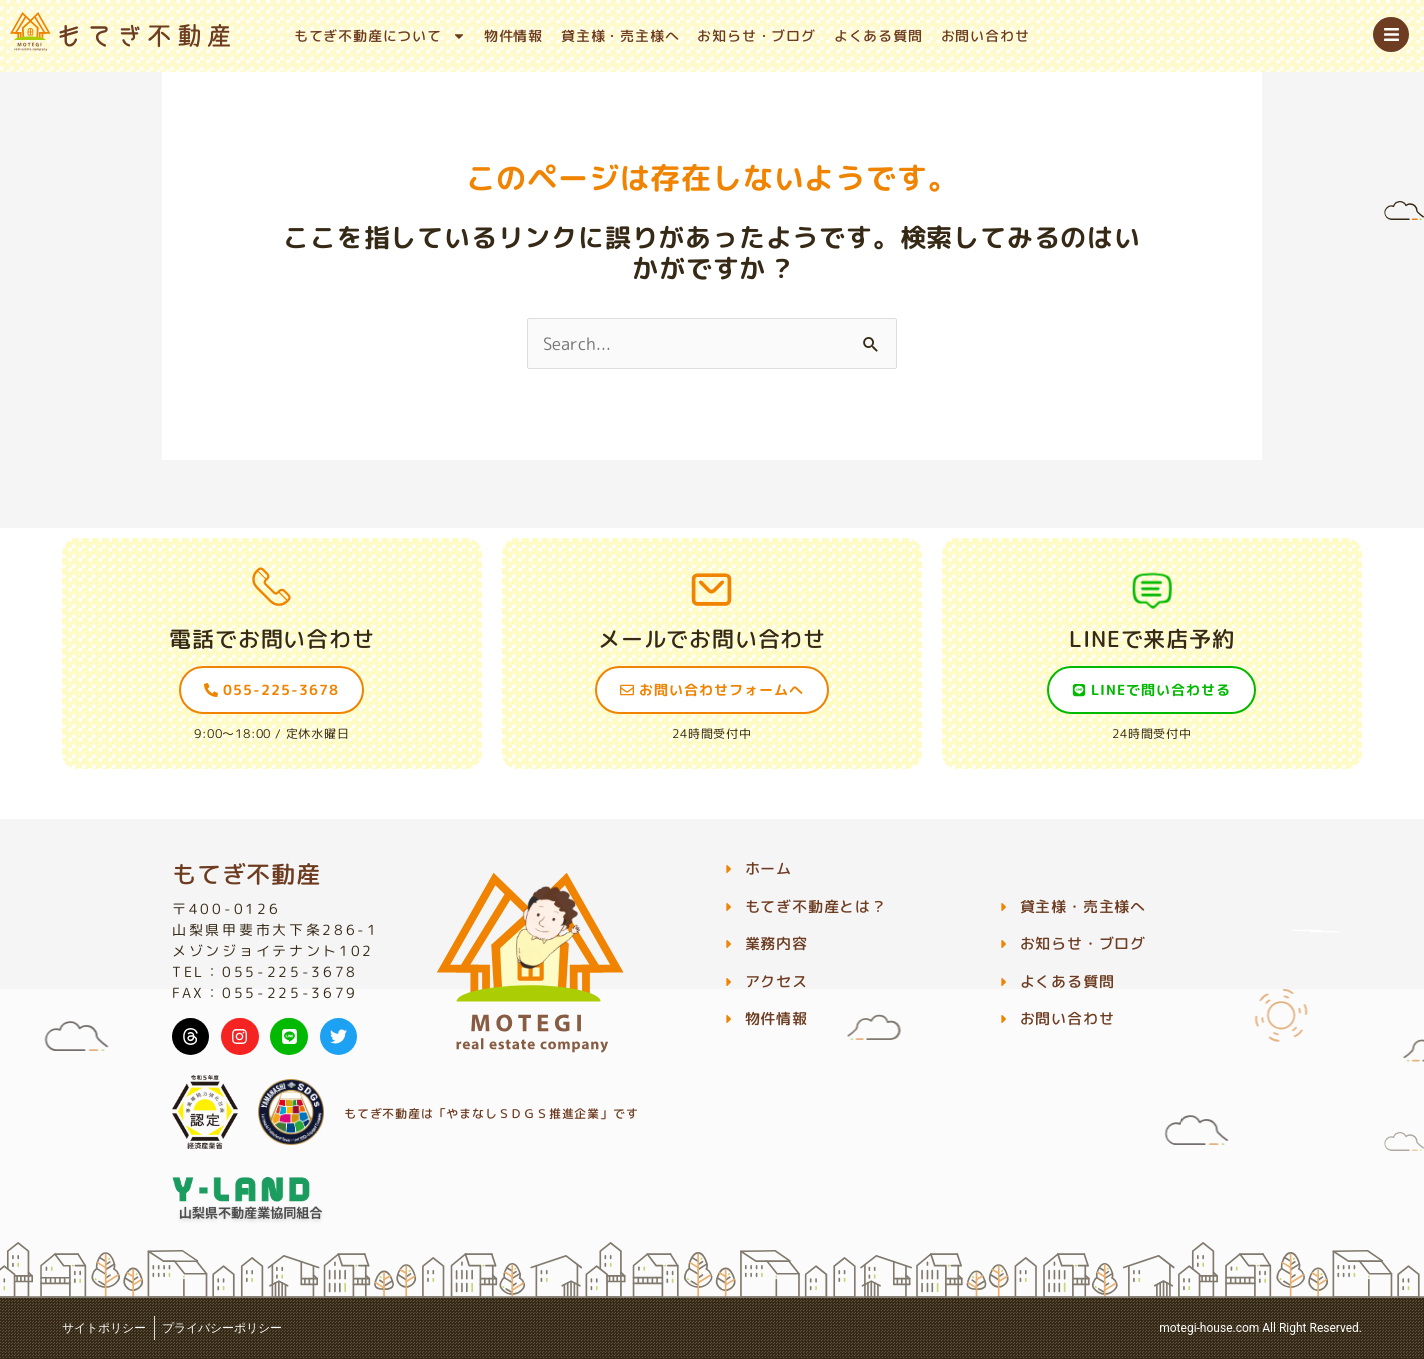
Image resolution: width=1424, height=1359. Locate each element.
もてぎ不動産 (246, 874)
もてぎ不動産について (380, 36)
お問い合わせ (985, 35)
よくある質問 (878, 35)
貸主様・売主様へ (620, 35)
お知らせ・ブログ (756, 35)
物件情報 (513, 35)
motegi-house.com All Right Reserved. (1260, 1328)
